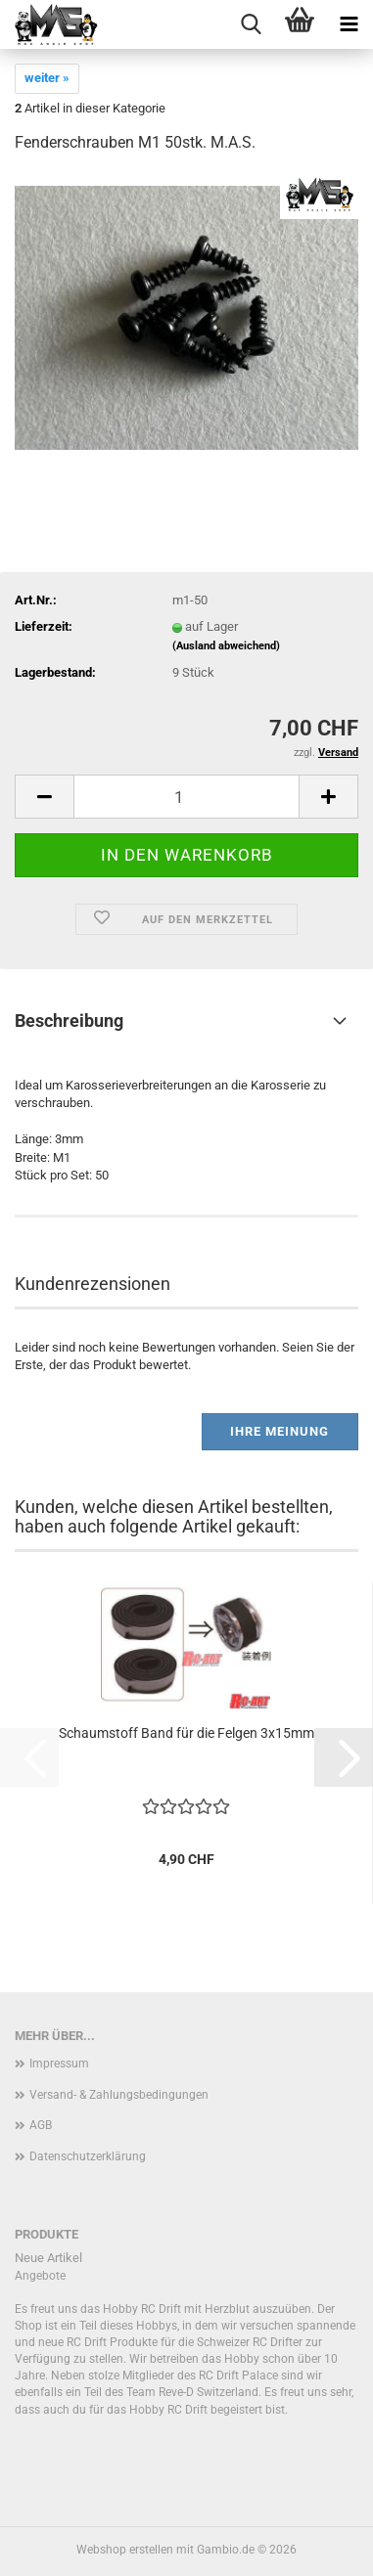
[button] (44, 797)
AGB (40, 2125)
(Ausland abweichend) (226, 646)
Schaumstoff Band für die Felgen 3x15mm (186, 1733)
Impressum (59, 2063)
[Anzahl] (186, 797)
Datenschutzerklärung (87, 2156)
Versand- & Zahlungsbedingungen (119, 2095)
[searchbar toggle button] (250, 24)
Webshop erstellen (124, 2549)
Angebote (40, 2276)
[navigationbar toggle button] (348, 24)
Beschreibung (69, 1020)
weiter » (47, 77)
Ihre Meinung (279, 1431)
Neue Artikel (48, 2257)
